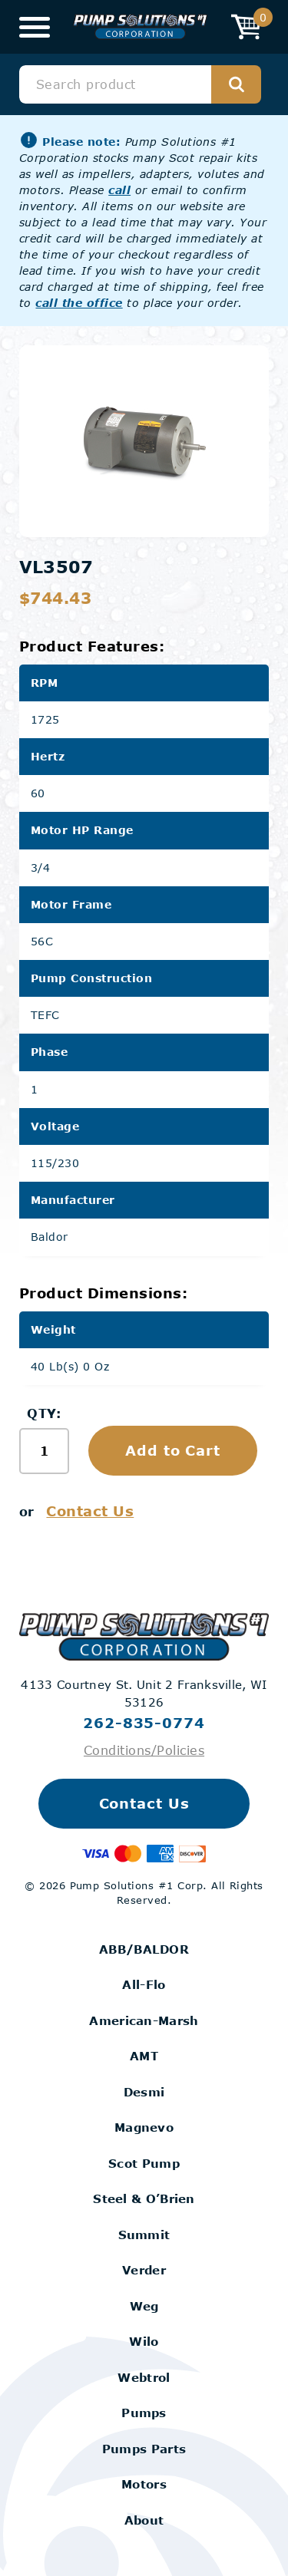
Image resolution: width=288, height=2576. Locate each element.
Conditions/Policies (144, 1750)
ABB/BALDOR (144, 1949)
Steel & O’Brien (144, 2198)
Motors (144, 2484)
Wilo (143, 2341)
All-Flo (143, 1984)
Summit (144, 2234)
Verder (144, 2270)
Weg (144, 2306)
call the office (78, 302)
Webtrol (144, 2377)
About (144, 2520)
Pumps (144, 2412)
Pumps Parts (144, 2449)
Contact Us (90, 1510)
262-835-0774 (144, 1722)
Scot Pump (144, 2163)
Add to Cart (172, 1450)
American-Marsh (143, 2020)
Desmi (144, 2092)
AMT (144, 2056)
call (119, 189)
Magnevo (144, 2127)
